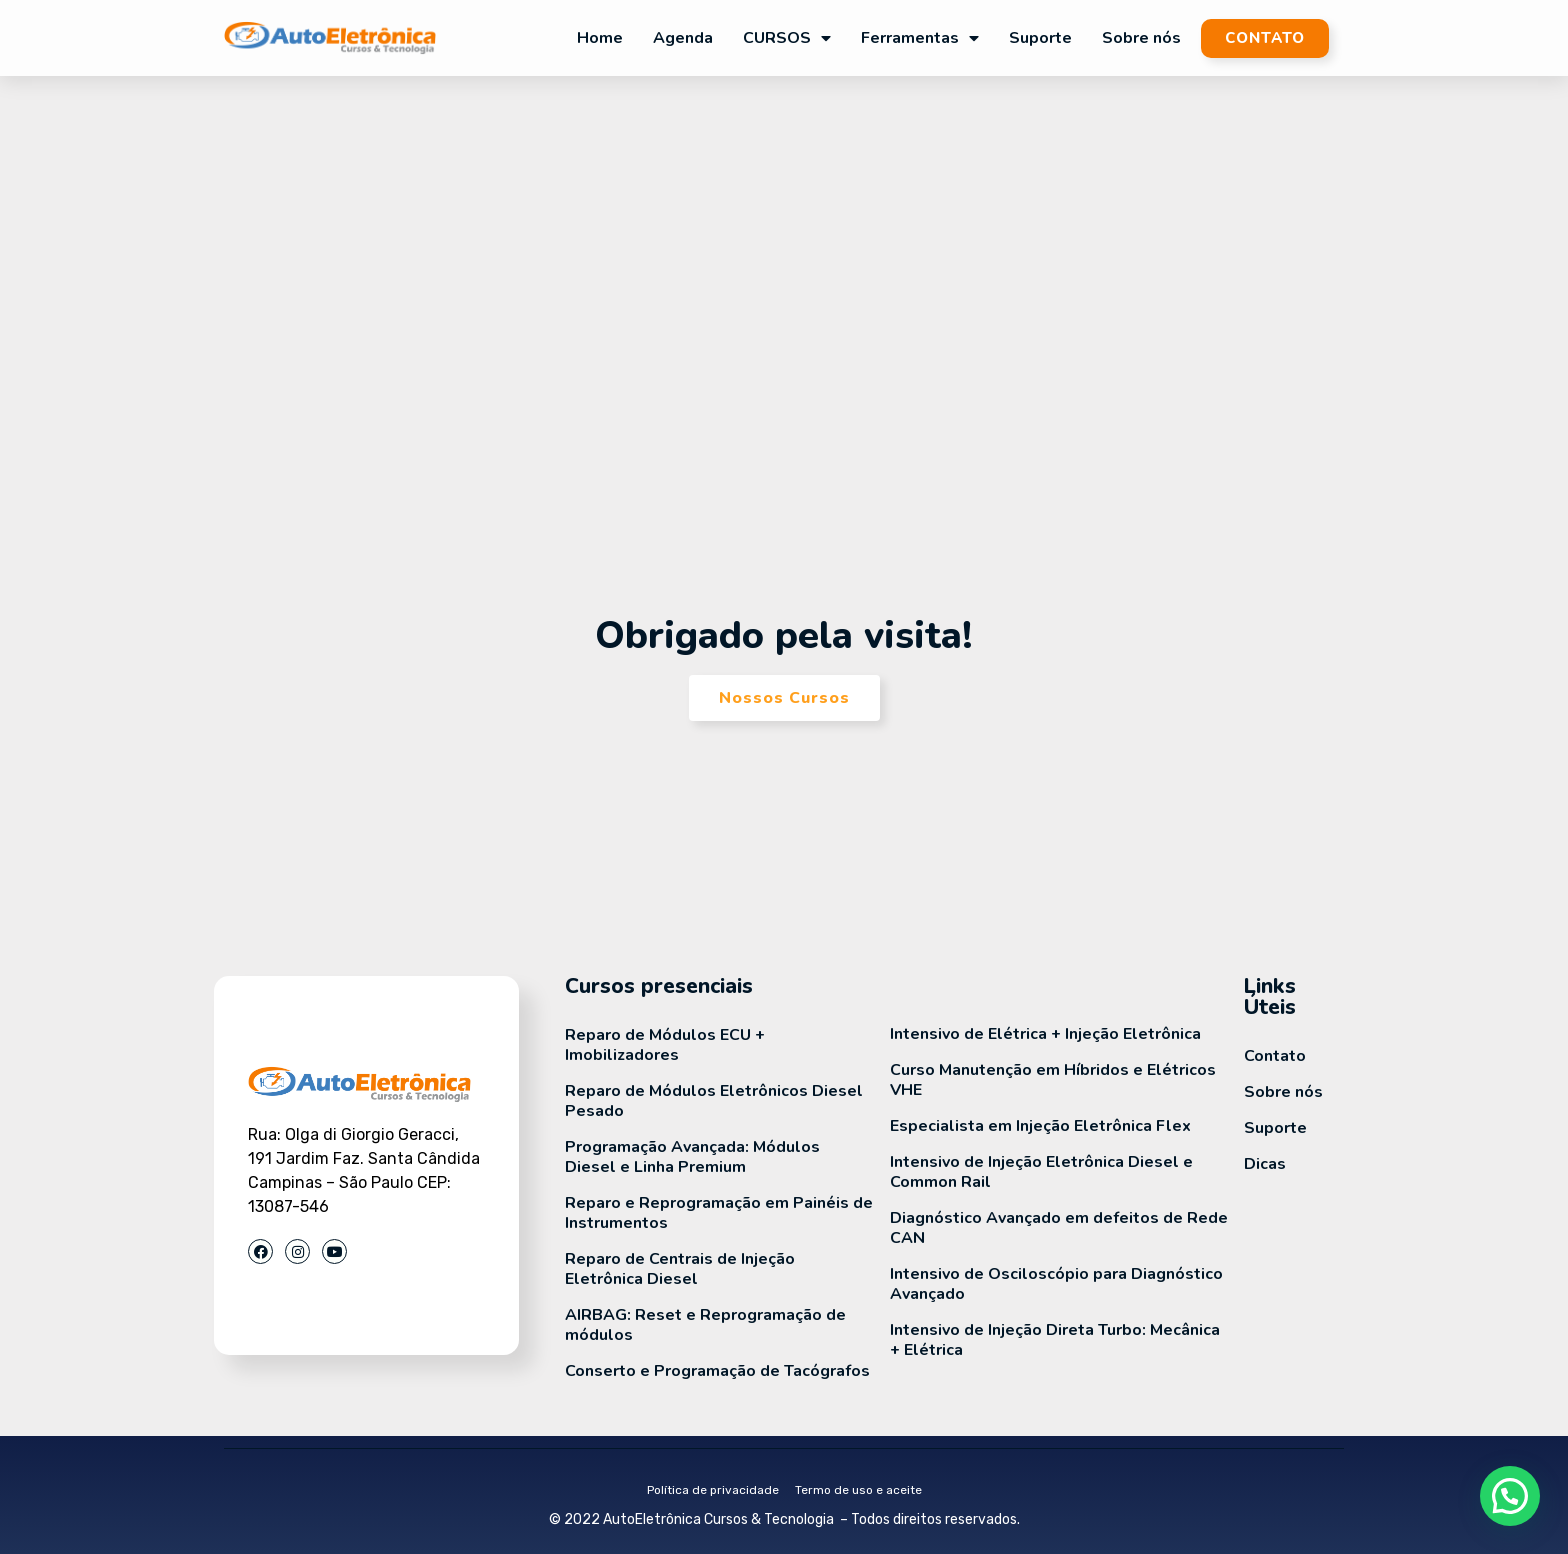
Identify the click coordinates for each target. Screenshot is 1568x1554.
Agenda (683, 38)
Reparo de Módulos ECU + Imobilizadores (665, 1045)
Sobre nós (1141, 38)
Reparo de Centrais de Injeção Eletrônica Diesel (680, 1269)
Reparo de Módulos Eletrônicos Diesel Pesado (714, 1101)
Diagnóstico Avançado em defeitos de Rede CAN (1059, 1228)
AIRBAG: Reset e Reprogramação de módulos (705, 1325)
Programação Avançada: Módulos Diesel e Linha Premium (692, 1157)
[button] (1510, 1496)
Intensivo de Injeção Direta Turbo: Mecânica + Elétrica (1055, 1340)
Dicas (1265, 1164)
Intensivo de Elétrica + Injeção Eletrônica (1045, 1034)
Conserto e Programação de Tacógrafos (717, 1371)
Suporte (1040, 38)
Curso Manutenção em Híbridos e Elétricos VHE (1053, 1080)
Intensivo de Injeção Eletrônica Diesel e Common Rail (1041, 1172)
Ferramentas (920, 38)
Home (600, 38)
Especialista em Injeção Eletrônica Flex (1040, 1126)
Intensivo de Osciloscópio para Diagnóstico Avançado (1056, 1284)
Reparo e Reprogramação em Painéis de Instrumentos (719, 1213)
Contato (1275, 1056)
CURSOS (787, 38)
